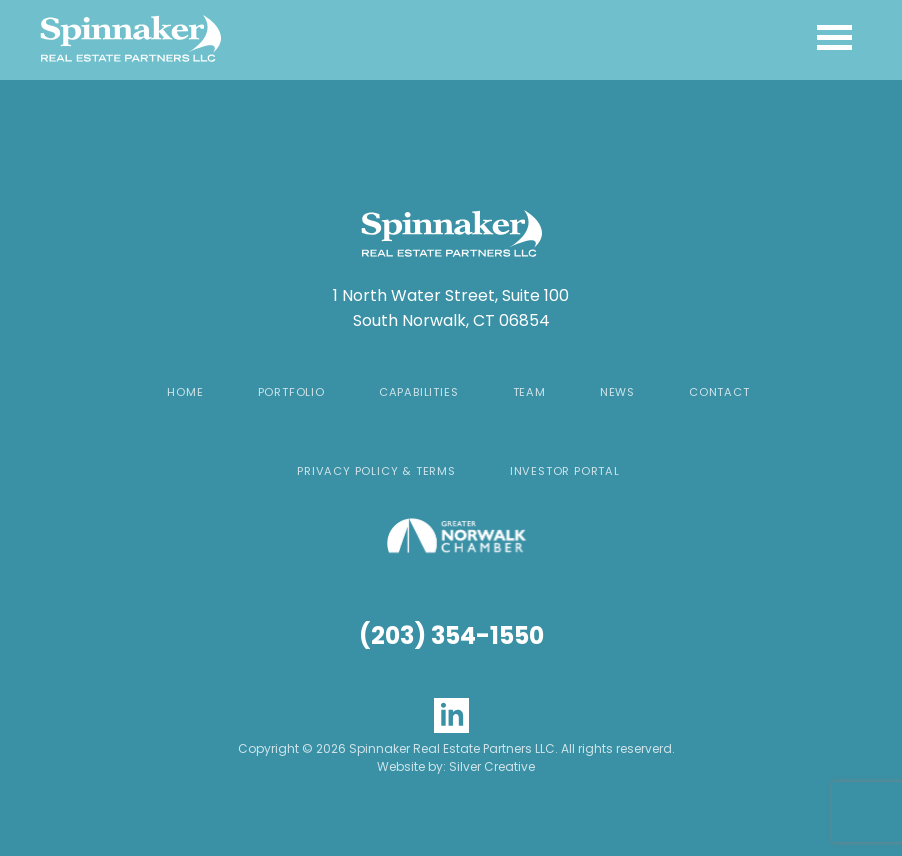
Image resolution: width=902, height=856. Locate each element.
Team (529, 392)
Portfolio (291, 392)
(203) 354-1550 (451, 635)
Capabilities (419, 392)
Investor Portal (565, 471)
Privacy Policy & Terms (376, 471)
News (617, 392)
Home (185, 392)
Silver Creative (492, 766)
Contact (719, 392)
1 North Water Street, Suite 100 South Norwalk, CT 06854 (451, 308)
